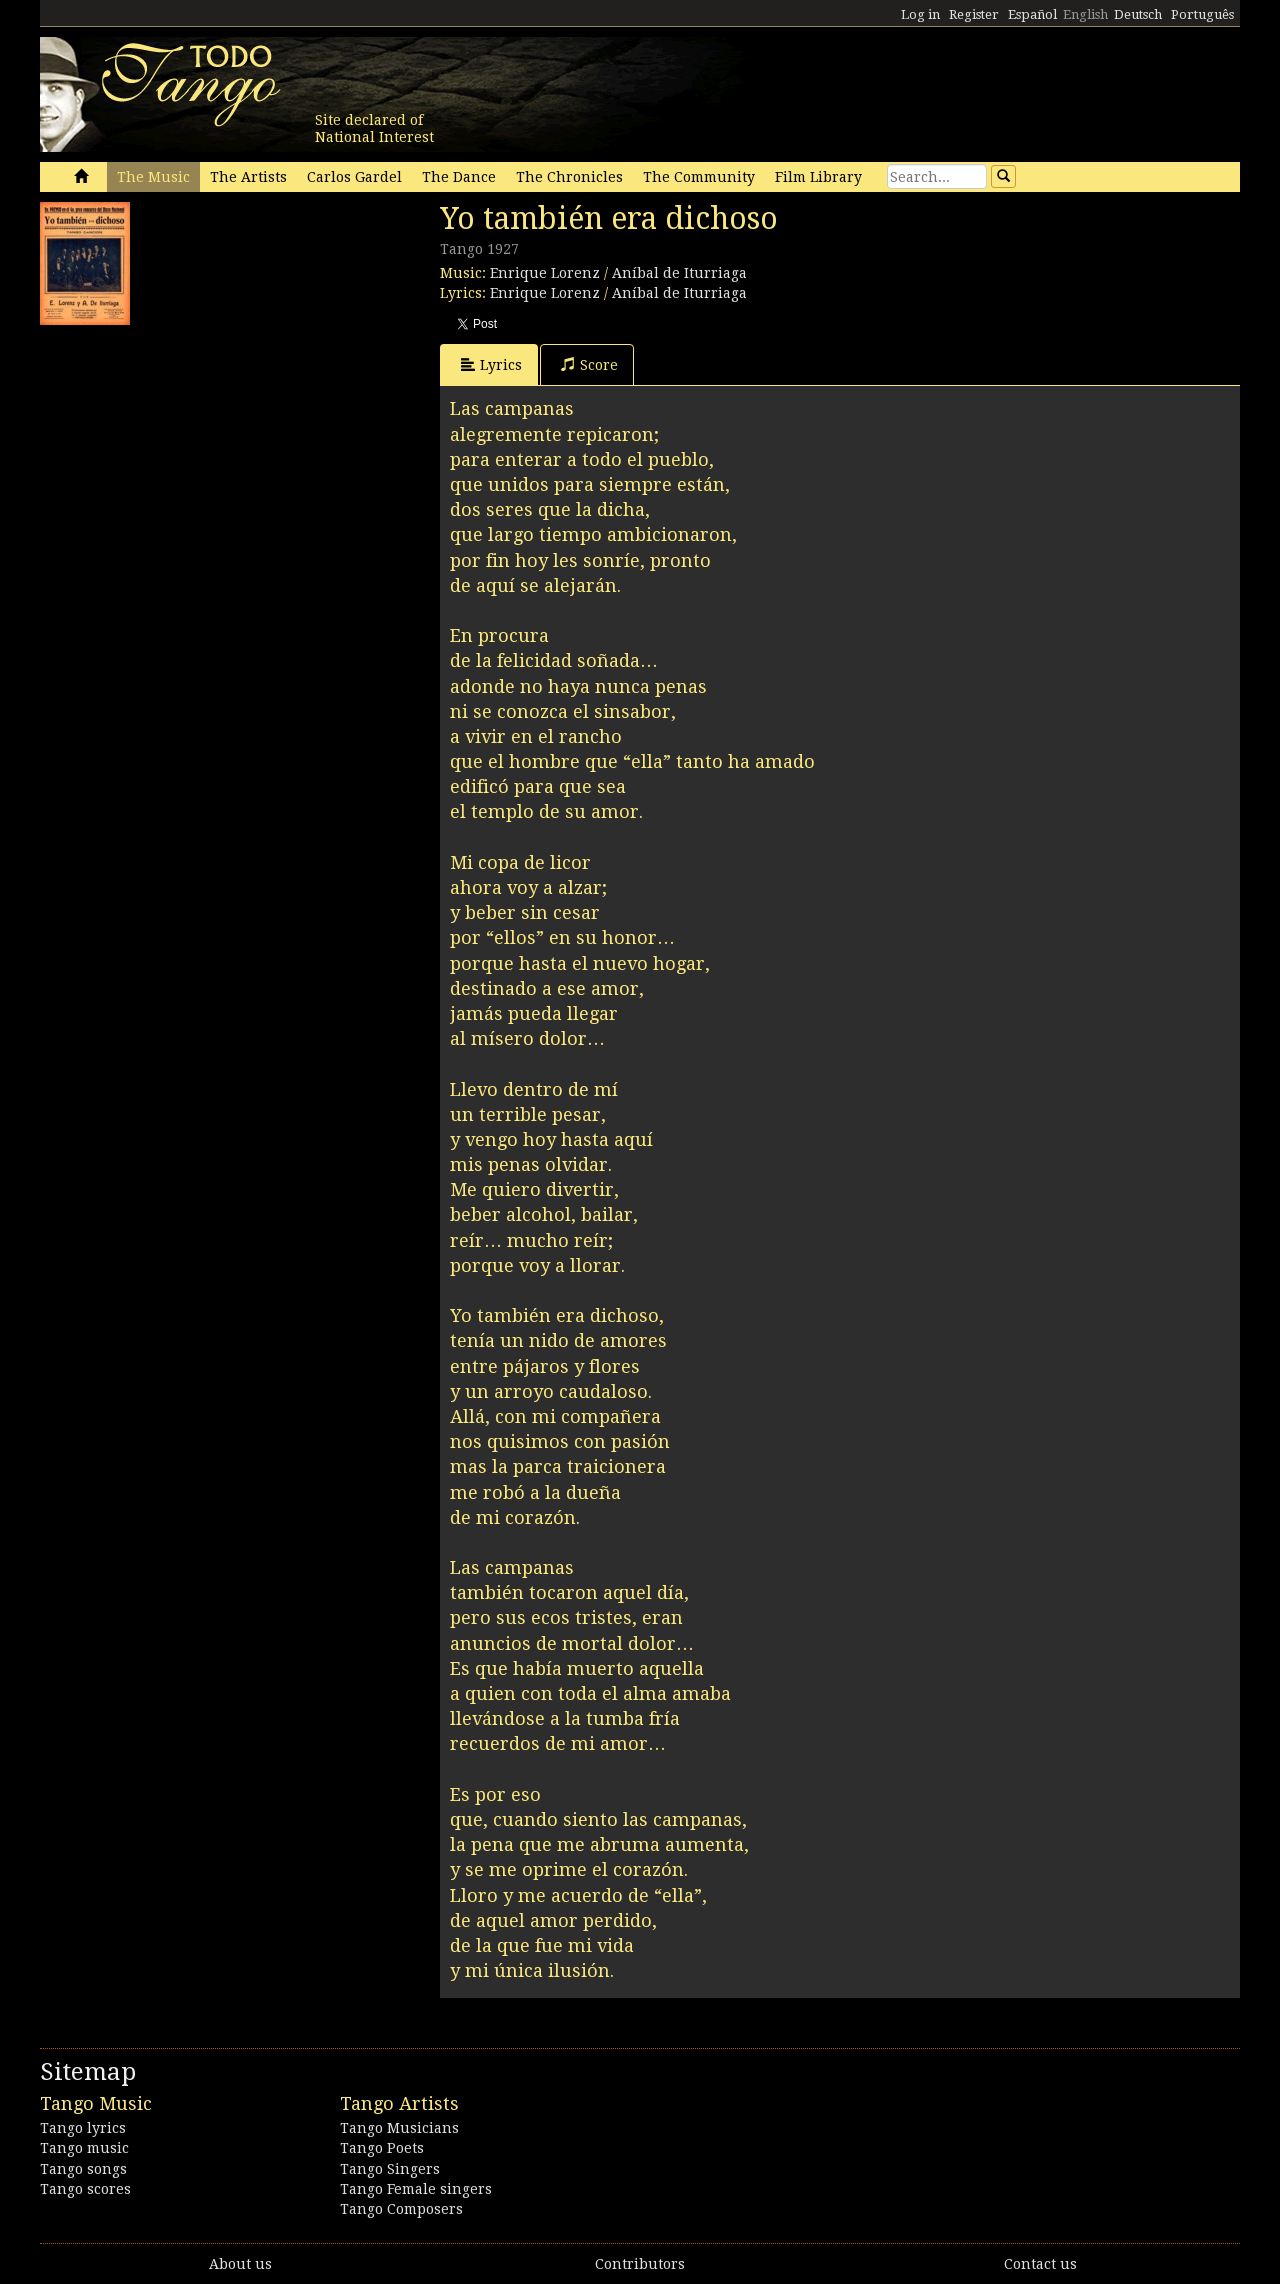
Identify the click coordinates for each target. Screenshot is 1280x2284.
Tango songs (83, 2169)
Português (1202, 14)
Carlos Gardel (354, 177)
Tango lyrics (83, 2128)
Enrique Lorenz (545, 273)
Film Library (818, 177)
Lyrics (491, 364)
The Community (699, 177)
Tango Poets (382, 2148)
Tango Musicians (399, 2128)
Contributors (640, 2264)
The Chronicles (569, 177)
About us (240, 2264)
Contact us (1040, 2264)
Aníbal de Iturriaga (679, 273)
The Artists (248, 177)
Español (1032, 14)
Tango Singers (390, 2169)
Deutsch (1138, 14)
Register (974, 14)
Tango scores (85, 2189)
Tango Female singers (416, 2189)
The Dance (459, 177)
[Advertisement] (190, 460)
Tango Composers (401, 2209)
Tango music (84, 2148)
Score (589, 364)
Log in (920, 14)
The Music (153, 177)
